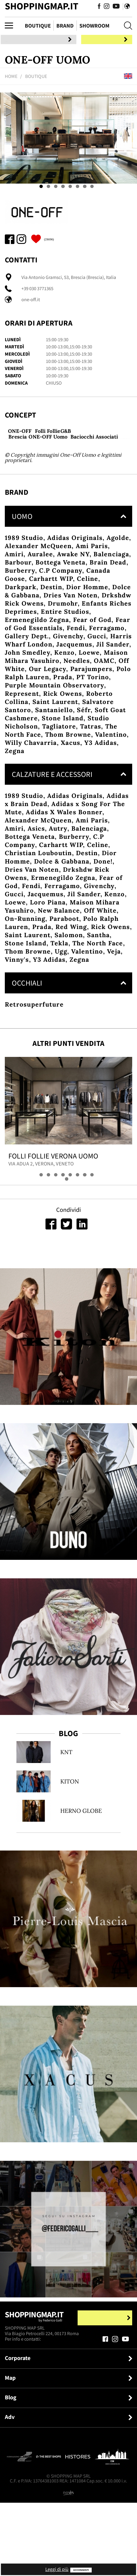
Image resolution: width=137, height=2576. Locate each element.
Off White (100, 992)
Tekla (59, 1024)
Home (11, 78)
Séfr (84, 791)
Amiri (14, 635)
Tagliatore (59, 807)
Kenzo (64, 734)
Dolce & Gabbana (62, 942)
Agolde (118, 619)
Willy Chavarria (31, 824)
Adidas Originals (75, 619)
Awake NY (73, 635)
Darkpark (20, 668)
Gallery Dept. (27, 717)
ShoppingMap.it (41, 6)
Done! (103, 942)
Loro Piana (48, 983)
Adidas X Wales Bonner (64, 893)
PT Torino (92, 758)
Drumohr (63, 684)
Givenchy (68, 717)
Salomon (69, 1016)
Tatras (90, 807)
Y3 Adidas (100, 824)
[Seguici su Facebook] (93, 6)
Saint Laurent (55, 783)
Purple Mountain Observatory (54, 766)
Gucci (96, 717)
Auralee (40, 635)
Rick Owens (62, 775)
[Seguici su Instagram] (100, 6)
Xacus (70, 824)
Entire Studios (65, 693)
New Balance (59, 992)
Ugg (61, 1033)
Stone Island (62, 799)
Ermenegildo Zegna (37, 701)
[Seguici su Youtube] (108, 6)
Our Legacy (47, 750)
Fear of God (92, 701)
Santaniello (54, 791)
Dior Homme (87, 668)
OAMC (104, 742)
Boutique (38, 25)
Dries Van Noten (71, 676)
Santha (98, 1016)
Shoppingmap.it (34, 2399)
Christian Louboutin (38, 934)
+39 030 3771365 (37, 290)
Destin (51, 668)
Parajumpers (91, 750)
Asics (36, 910)
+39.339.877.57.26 (59, 2420)
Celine (87, 660)
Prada (62, 758)
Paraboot (64, 1000)
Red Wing (71, 1008)
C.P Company (60, 652)
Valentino (111, 816)
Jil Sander (112, 725)
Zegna (14, 832)
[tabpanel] (68, 140)
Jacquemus (74, 725)
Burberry (20, 652)
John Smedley (27, 734)
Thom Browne (68, 816)
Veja (114, 1033)
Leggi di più (77, 2569)
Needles (77, 742)
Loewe (89, 734)
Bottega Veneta (60, 644)
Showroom (94, 25)
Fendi (76, 709)
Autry (58, 910)
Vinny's (17, 1041)
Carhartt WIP (51, 660)
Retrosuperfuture (34, 1086)
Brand (65, 25)
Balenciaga (111, 635)
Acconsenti (103, 2570)
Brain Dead (108, 644)
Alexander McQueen (38, 627)
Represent (22, 775)
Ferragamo (107, 709)
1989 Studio (24, 619)
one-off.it (30, 301)
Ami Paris (92, 627)
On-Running (25, 1000)
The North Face (97, 1024)
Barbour (18, 644)
